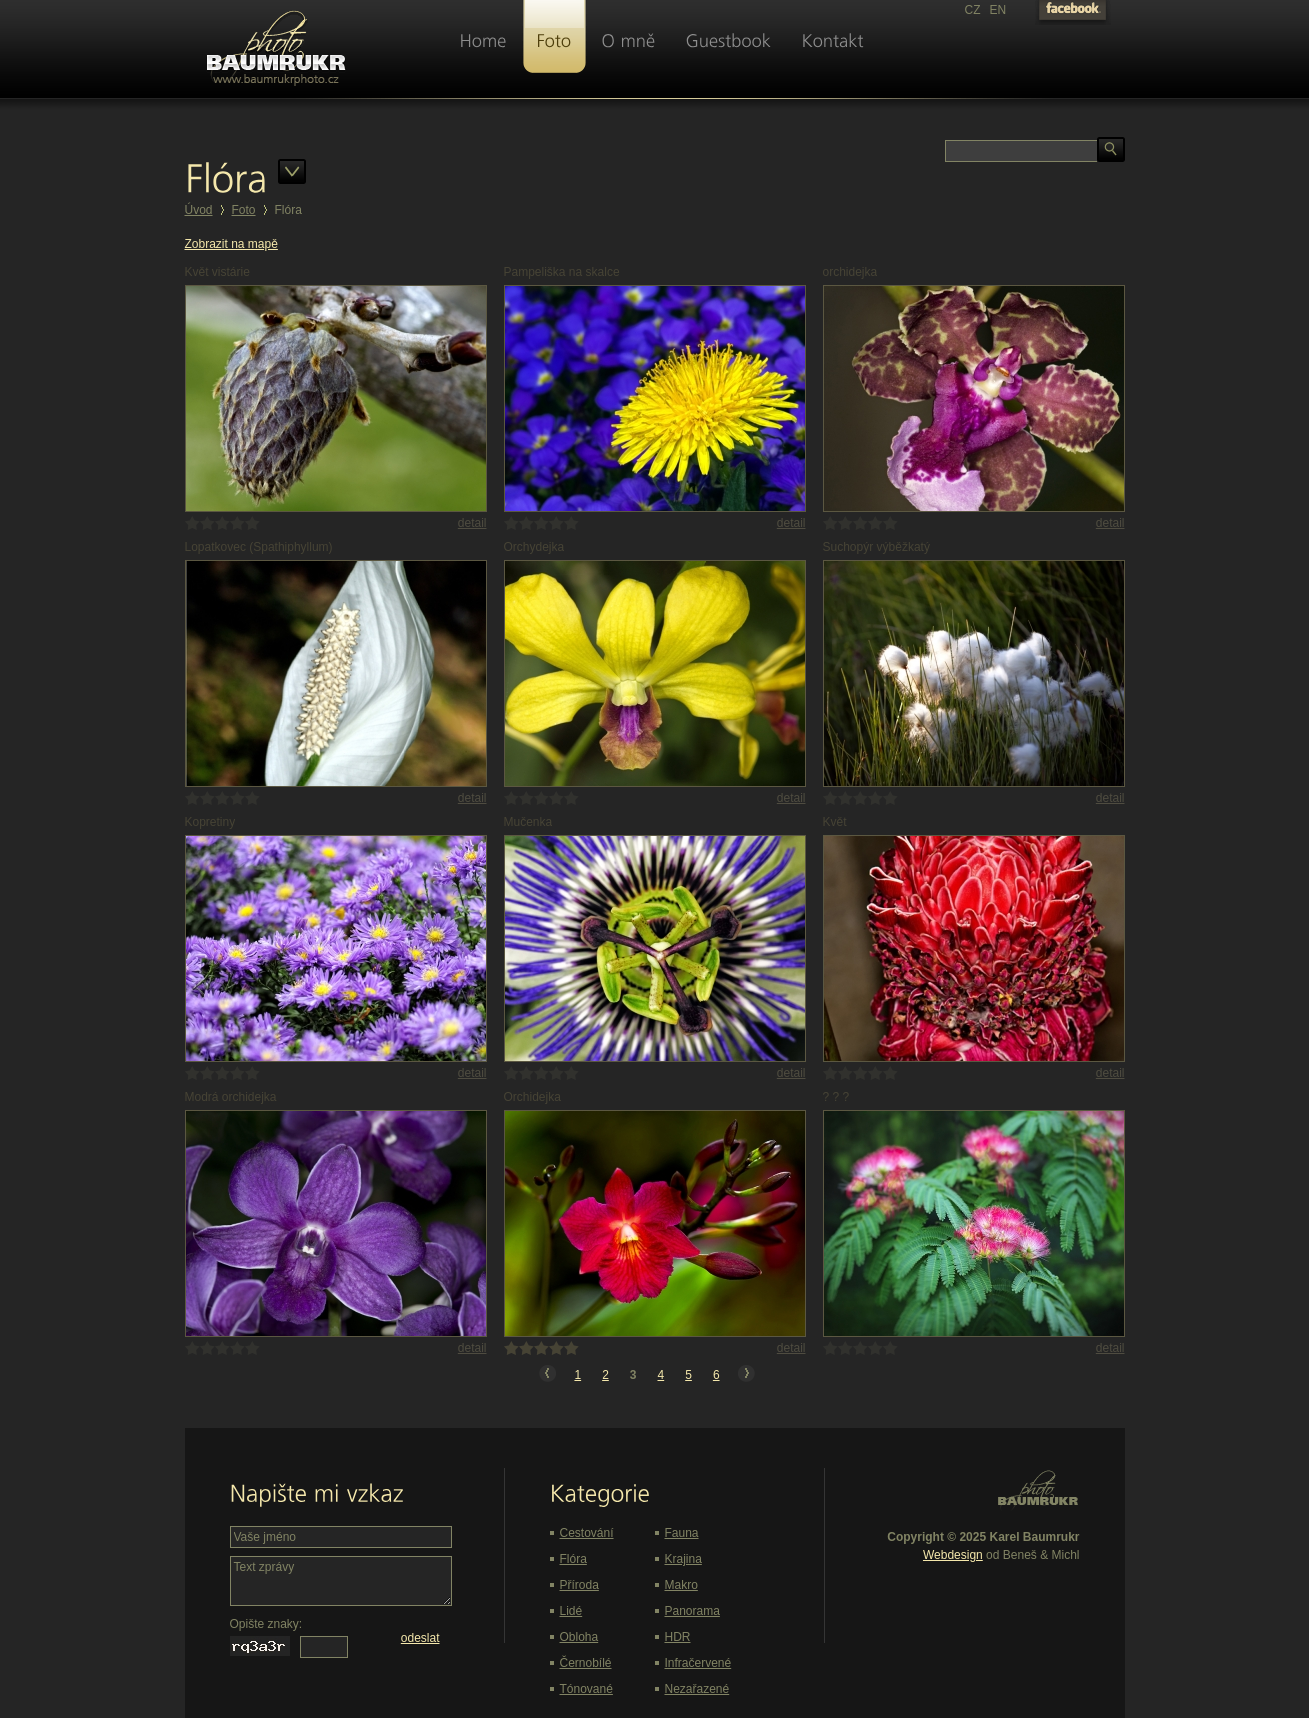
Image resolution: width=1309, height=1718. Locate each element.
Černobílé (586, 1663)
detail (472, 523)
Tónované (586, 1689)
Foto (244, 210)
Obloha (579, 1637)
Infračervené (698, 1663)
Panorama (692, 1611)
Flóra (573, 1559)
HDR (678, 1637)
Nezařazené (697, 1689)
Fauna (682, 1533)
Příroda (579, 1585)
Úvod (199, 210)
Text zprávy (341, 1581)
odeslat (420, 1638)
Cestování (587, 1533)
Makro (681, 1585)
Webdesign (953, 1555)
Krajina (683, 1559)
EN (998, 10)
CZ (973, 10)
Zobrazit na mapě (231, 244)
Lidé (571, 1611)
